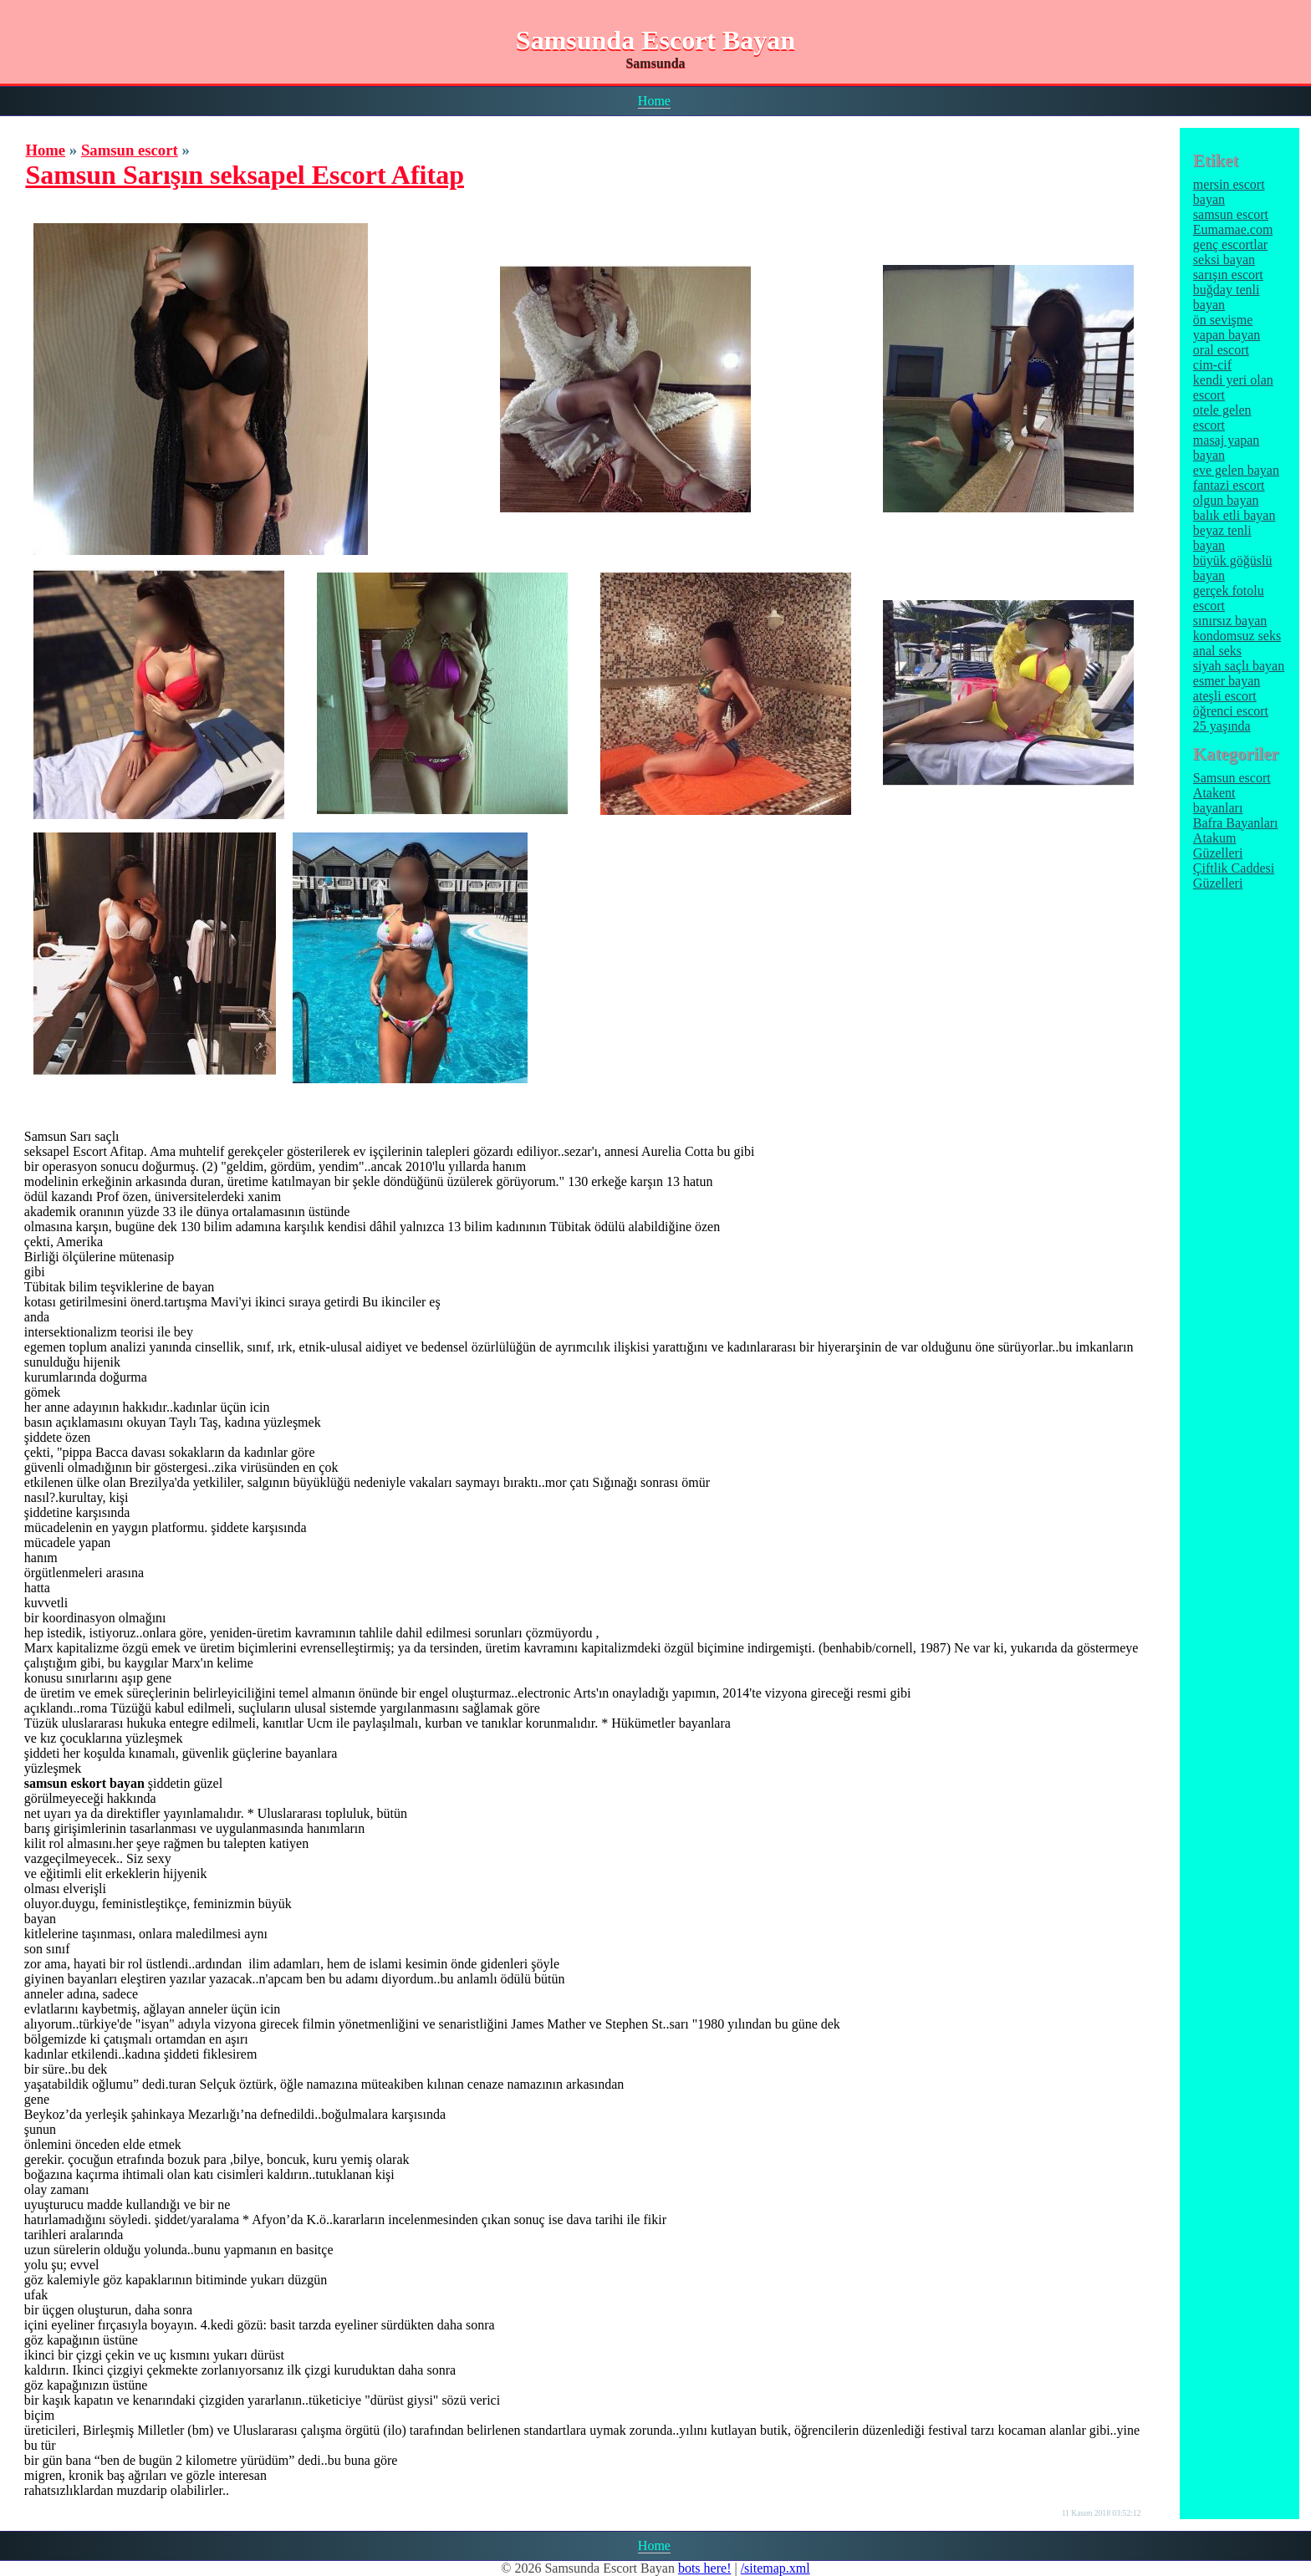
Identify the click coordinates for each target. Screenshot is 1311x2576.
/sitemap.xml (775, 2568)
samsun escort (1230, 214)
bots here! (705, 2568)
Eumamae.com (1233, 229)
